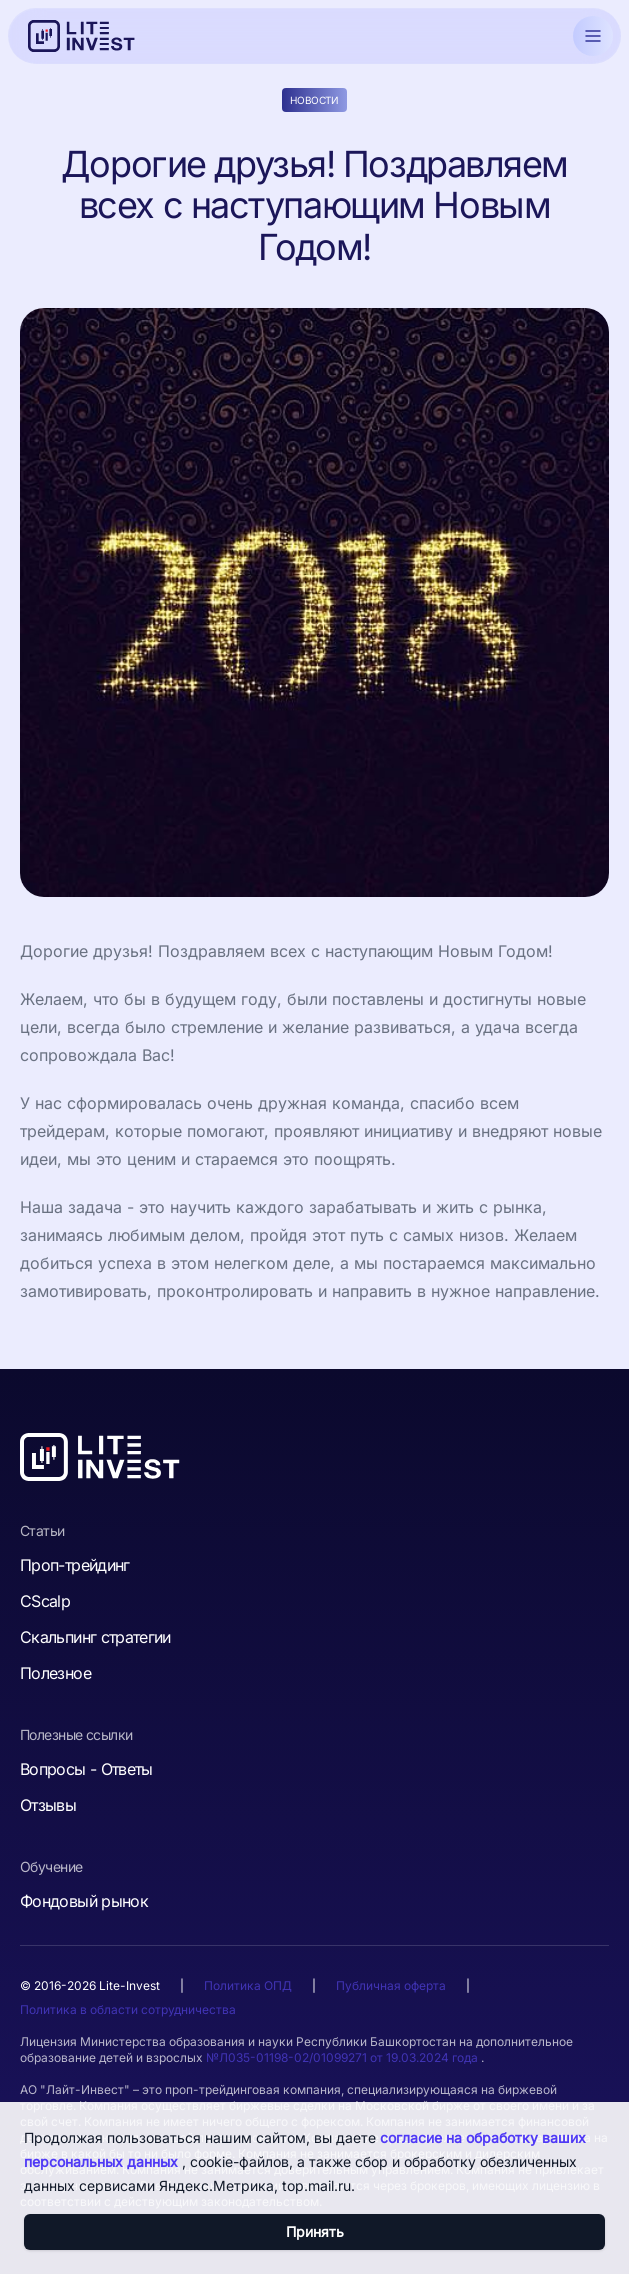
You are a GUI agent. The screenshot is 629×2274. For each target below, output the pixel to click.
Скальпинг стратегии (95, 1637)
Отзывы (48, 1805)
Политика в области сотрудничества (128, 2009)
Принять (315, 2231)
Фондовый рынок (84, 1901)
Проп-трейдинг (75, 1565)
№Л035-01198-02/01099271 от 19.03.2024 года (343, 2057)
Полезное (55, 1673)
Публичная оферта (391, 1985)
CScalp (45, 1601)
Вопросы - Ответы (86, 1769)
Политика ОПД (248, 1985)
